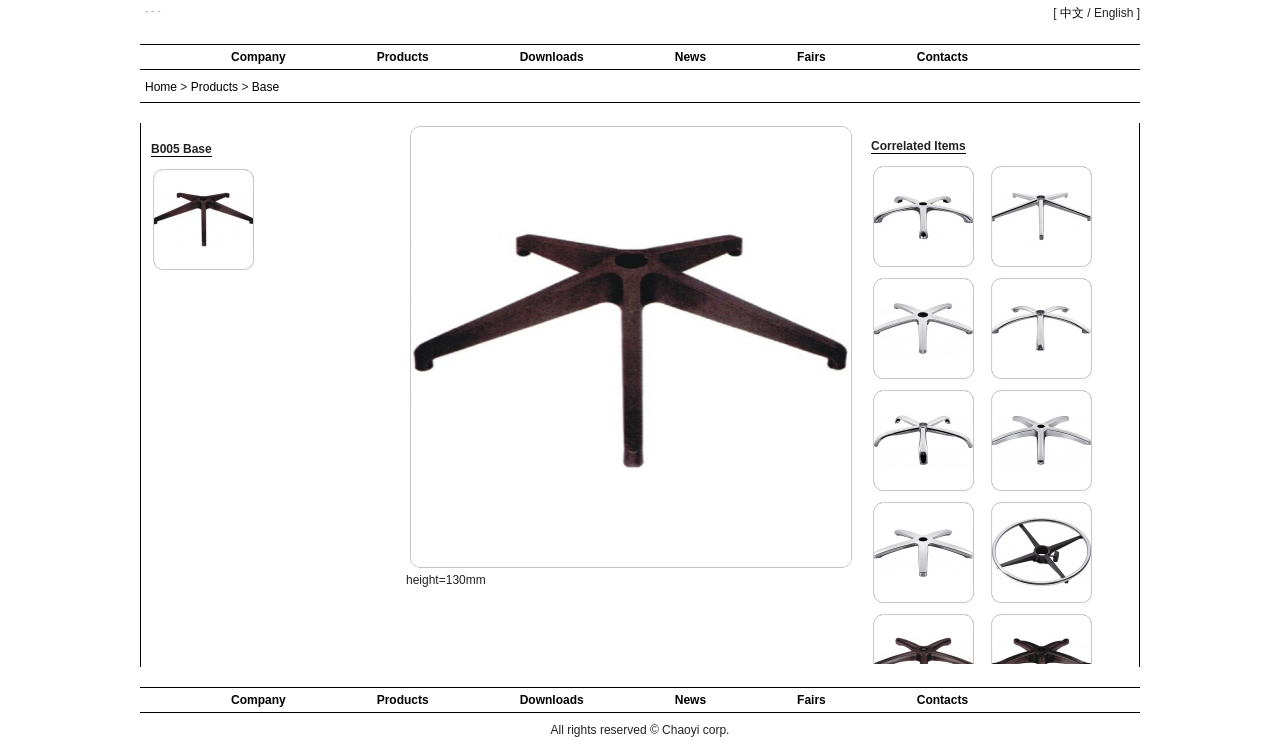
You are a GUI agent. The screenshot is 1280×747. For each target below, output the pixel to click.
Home (161, 87)
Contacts (942, 57)
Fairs (811, 57)
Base (265, 87)
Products (403, 57)
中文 (1072, 13)
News (690, 57)
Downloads (552, 57)
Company (258, 57)
